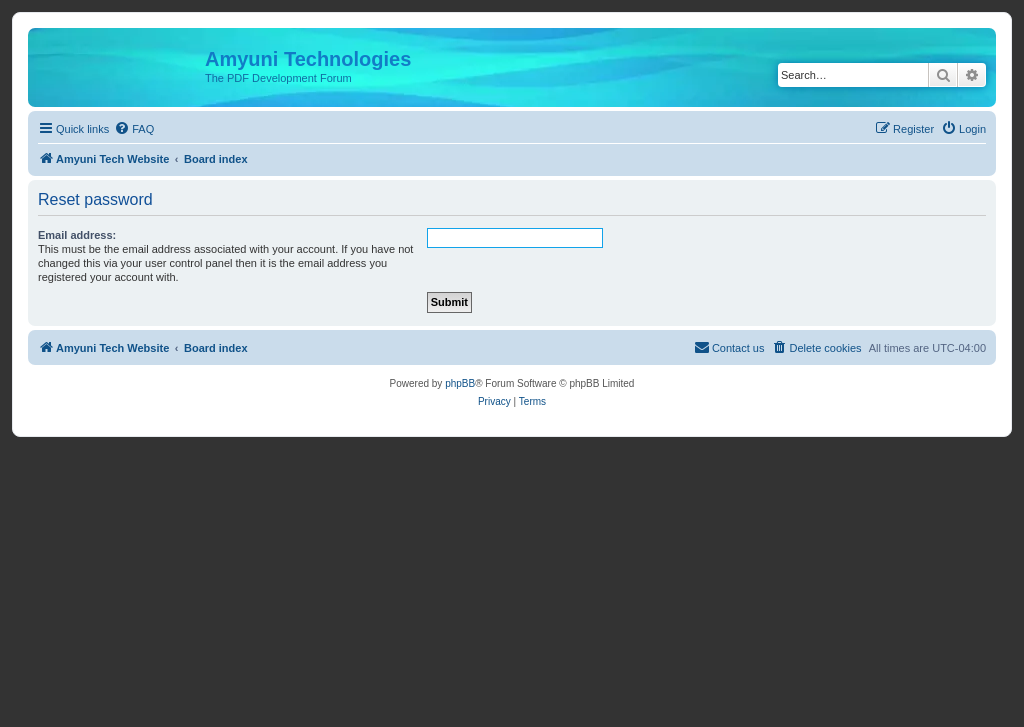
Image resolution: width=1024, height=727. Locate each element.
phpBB (460, 383)
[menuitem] (134, 129)
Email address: (77, 235)
